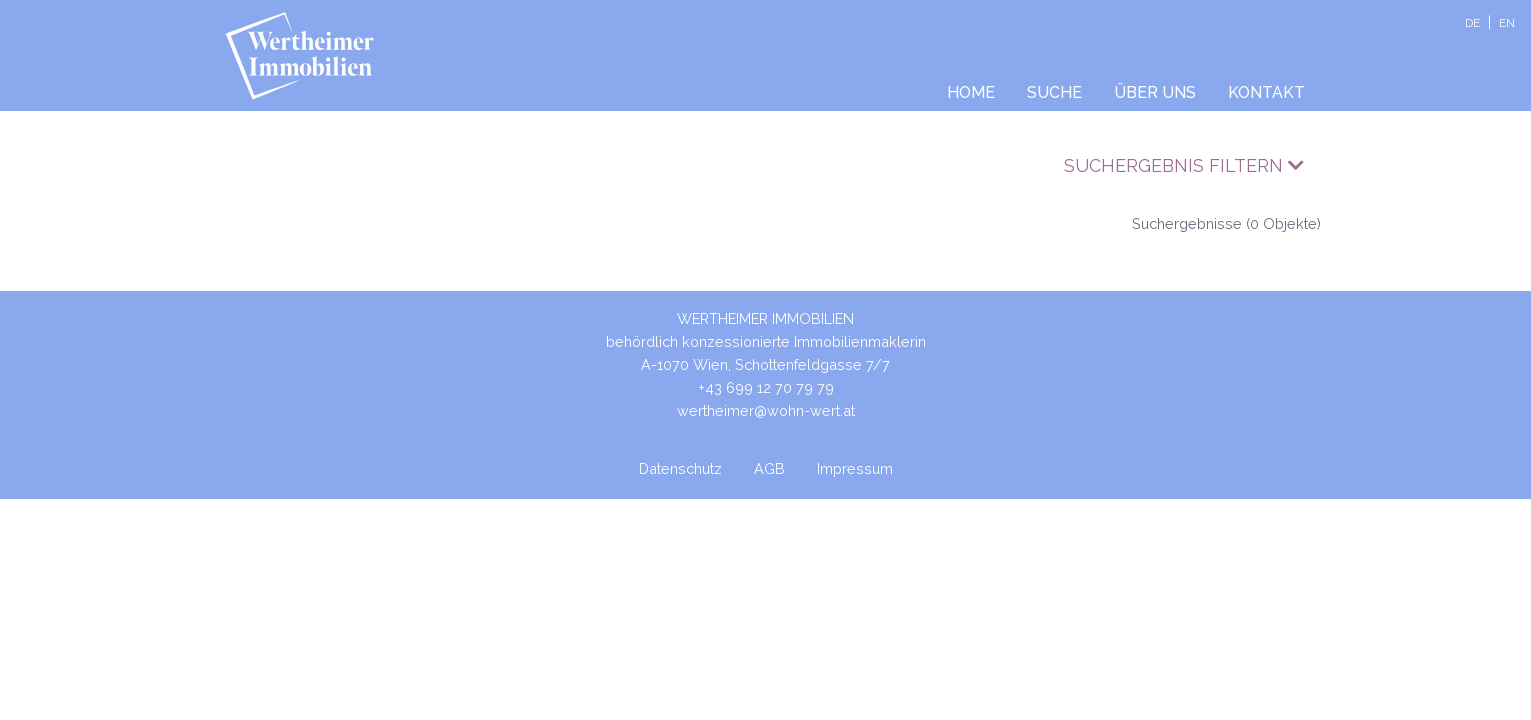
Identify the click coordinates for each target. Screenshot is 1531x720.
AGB (769, 468)
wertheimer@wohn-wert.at (766, 410)
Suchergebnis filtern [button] (1184, 165)
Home (971, 92)
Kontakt (1266, 92)
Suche (1054, 92)
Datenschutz (680, 468)
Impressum (855, 468)
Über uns (1155, 92)
